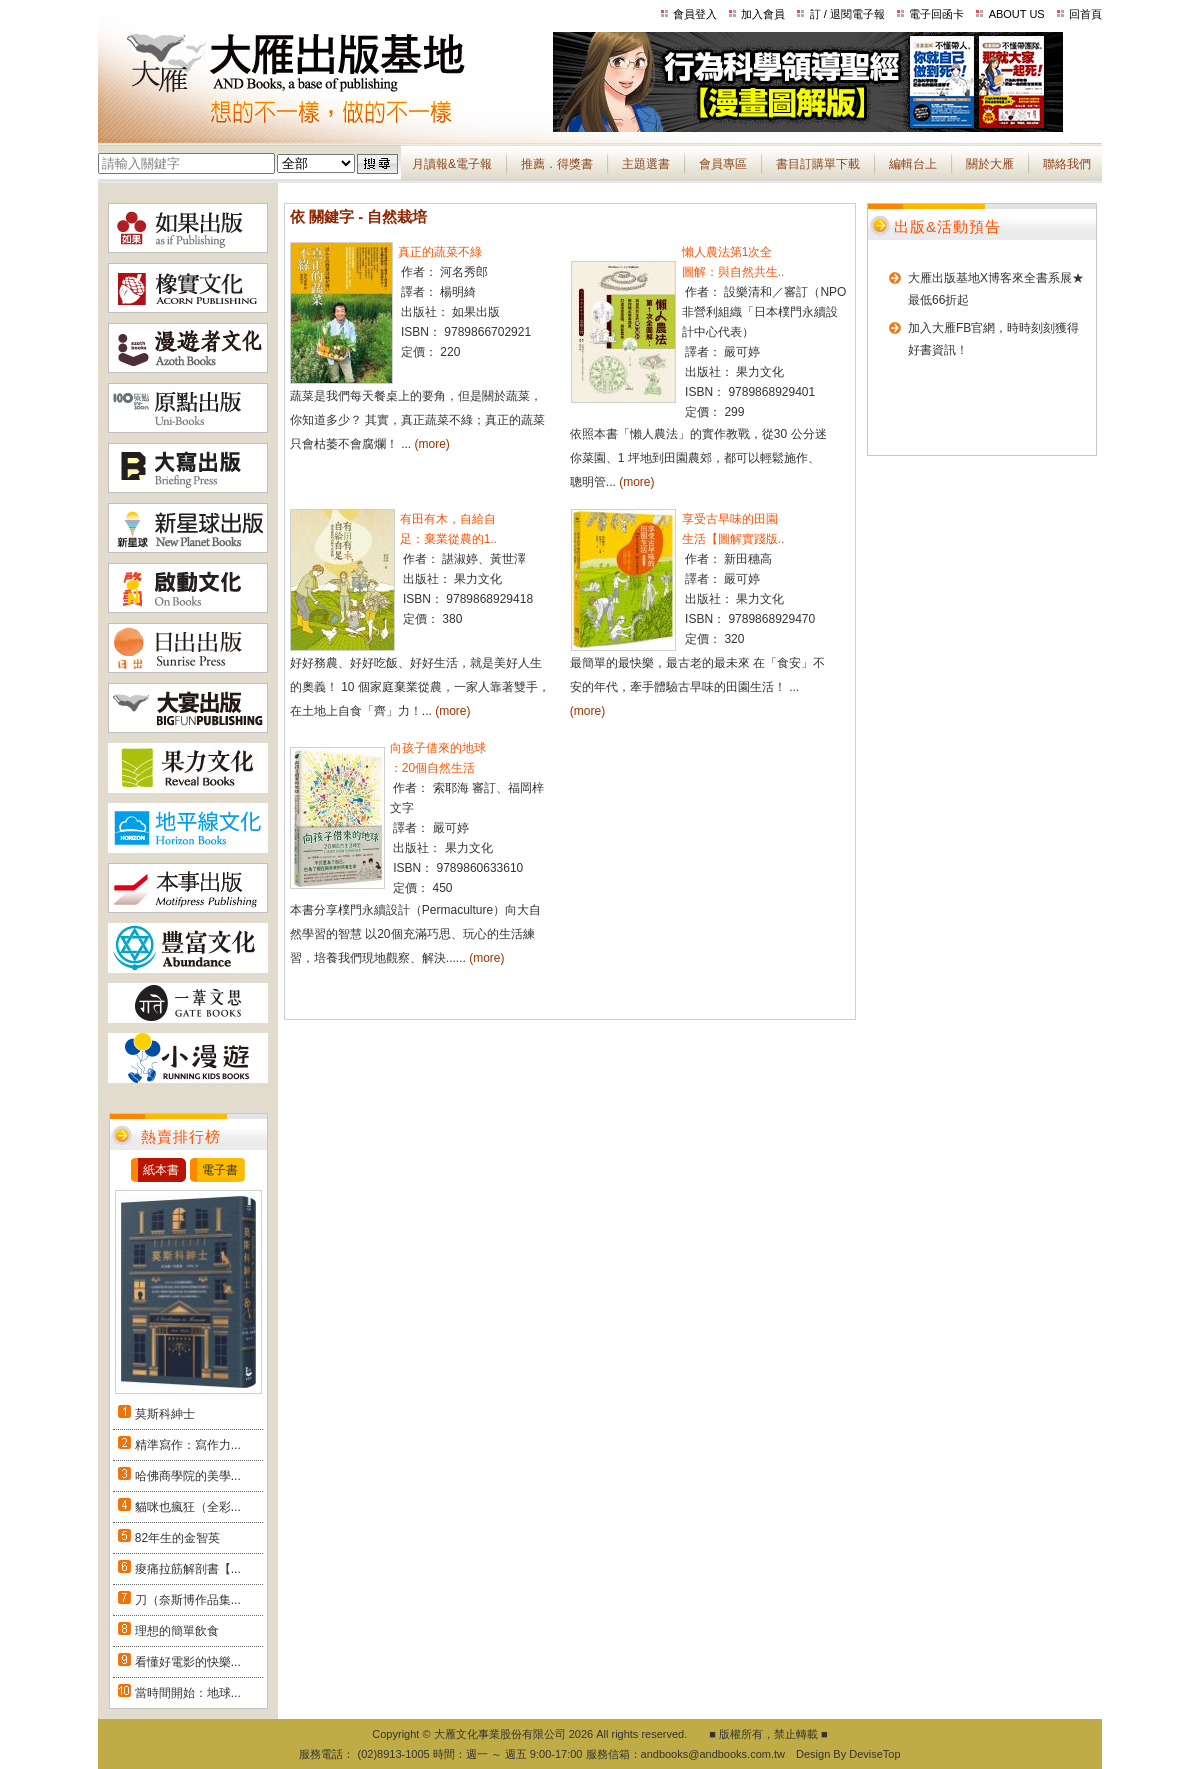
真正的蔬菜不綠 (440, 252)
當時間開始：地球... (188, 1693)
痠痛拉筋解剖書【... (188, 1569)
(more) (432, 444)
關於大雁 (990, 164)
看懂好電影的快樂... (188, 1662)
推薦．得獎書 (557, 164)
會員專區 (723, 164)
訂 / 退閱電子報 (847, 14)
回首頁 (1085, 14)
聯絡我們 (1067, 164)
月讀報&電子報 (452, 164)
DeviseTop (874, 1754)
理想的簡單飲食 (177, 1631)
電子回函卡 (936, 14)
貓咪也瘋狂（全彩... (188, 1507)
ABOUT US (1017, 14)
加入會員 (763, 14)
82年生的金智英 (177, 1538)
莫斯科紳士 (165, 1414)
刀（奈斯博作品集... (188, 1600)
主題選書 (646, 164)
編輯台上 (913, 164)
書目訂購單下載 (818, 164)
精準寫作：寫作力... (188, 1445)
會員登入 (695, 14)
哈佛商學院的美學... (188, 1476)
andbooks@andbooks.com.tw (713, 1754)
